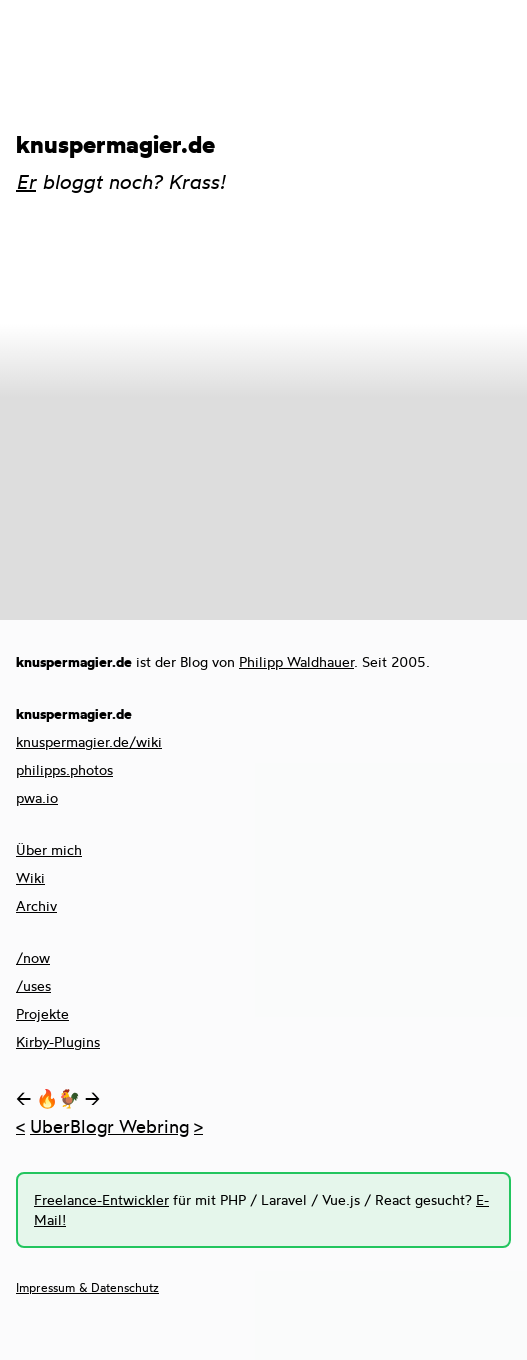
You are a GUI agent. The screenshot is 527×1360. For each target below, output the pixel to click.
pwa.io (37, 797)
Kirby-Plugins (58, 1041)
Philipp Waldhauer (296, 661)
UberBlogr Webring (109, 1126)
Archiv (36, 905)
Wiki (30, 877)
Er (26, 181)
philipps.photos (64, 769)
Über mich (49, 849)
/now (33, 957)
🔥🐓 (58, 1098)
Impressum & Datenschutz (87, 1287)
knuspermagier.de (115, 144)
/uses (33, 985)
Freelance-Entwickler (101, 1199)
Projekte (42, 1013)
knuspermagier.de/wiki (89, 741)
